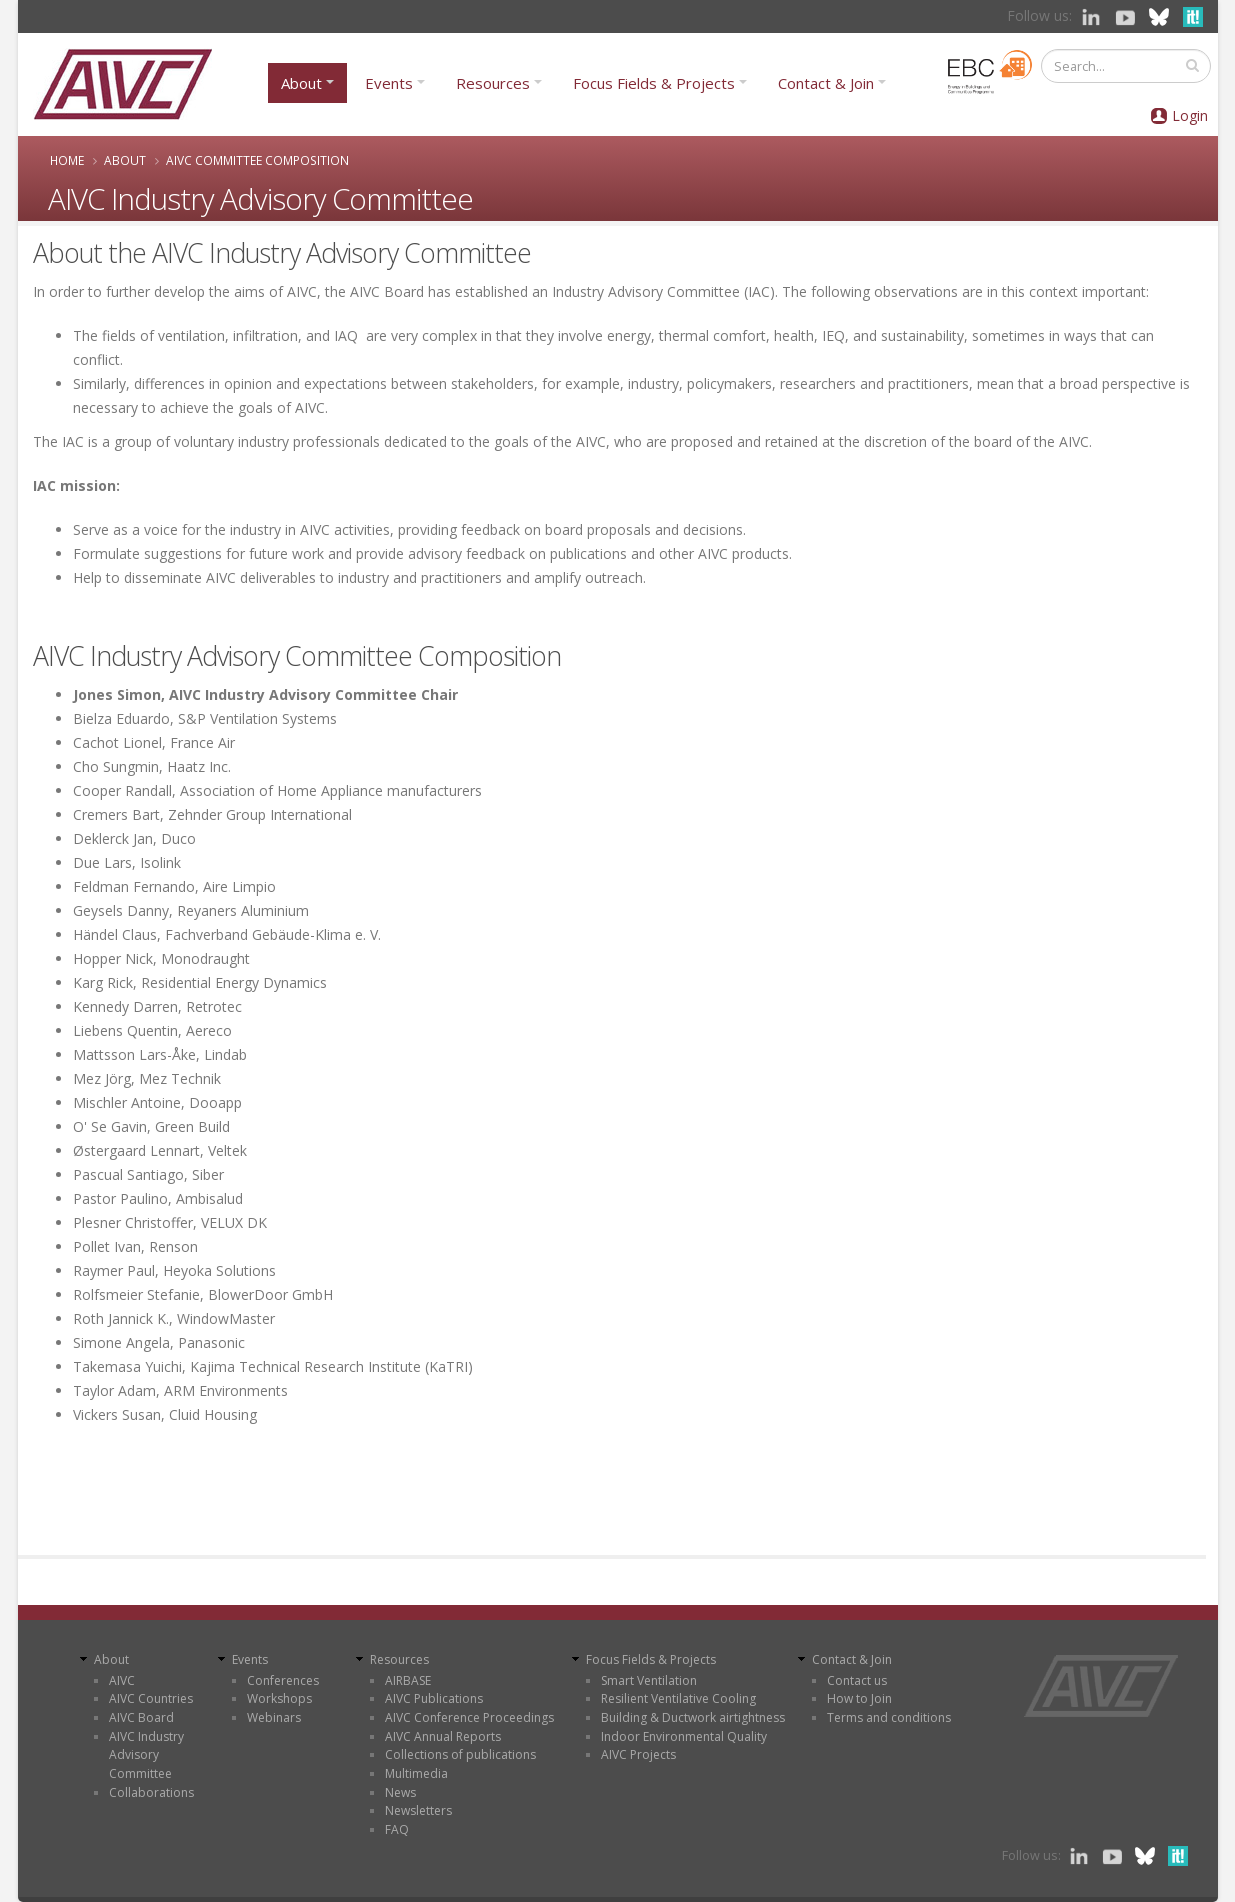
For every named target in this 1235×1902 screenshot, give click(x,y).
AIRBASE (408, 1680)
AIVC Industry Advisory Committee (146, 1755)
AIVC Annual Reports (443, 1736)
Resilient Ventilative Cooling (678, 1698)
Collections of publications (460, 1754)
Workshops (279, 1698)
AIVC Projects (638, 1754)
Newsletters (418, 1810)
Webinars (274, 1717)
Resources (493, 83)
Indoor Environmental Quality (684, 1736)
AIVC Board (141, 1717)
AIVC (122, 1680)
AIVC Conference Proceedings (469, 1717)
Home (67, 160)
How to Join (859, 1698)
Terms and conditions (889, 1717)
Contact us (857, 1680)
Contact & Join (826, 83)
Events (389, 83)
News (400, 1792)
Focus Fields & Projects (654, 83)
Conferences (283, 1680)
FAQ (397, 1829)
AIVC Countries (151, 1698)
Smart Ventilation (649, 1680)
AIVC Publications (434, 1698)
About (301, 83)
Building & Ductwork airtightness (693, 1717)
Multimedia (416, 1773)
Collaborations (151, 1792)
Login (1190, 115)
